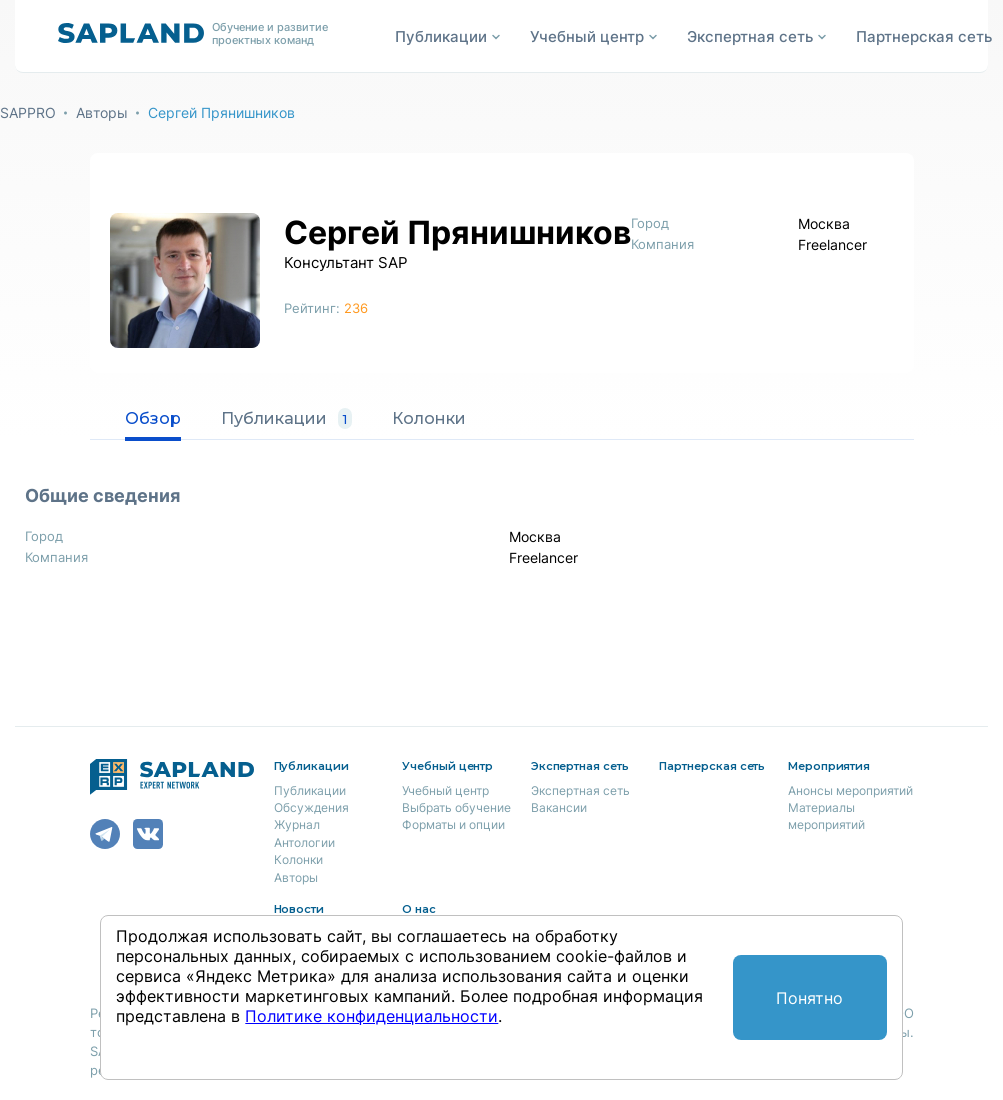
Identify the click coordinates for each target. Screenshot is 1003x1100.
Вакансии (559, 807)
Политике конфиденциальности (371, 1016)
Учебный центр (445, 790)
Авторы (102, 112)
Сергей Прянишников (221, 112)
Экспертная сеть (580, 790)
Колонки (429, 418)
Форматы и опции (453, 824)
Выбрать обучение (456, 807)
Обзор (153, 418)
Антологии (304, 842)
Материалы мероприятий (826, 816)
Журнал (297, 824)
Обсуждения (311, 807)
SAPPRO (28, 112)
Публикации (286, 419)
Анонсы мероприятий (850, 790)
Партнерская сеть (924, 36)
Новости (299, 909)
